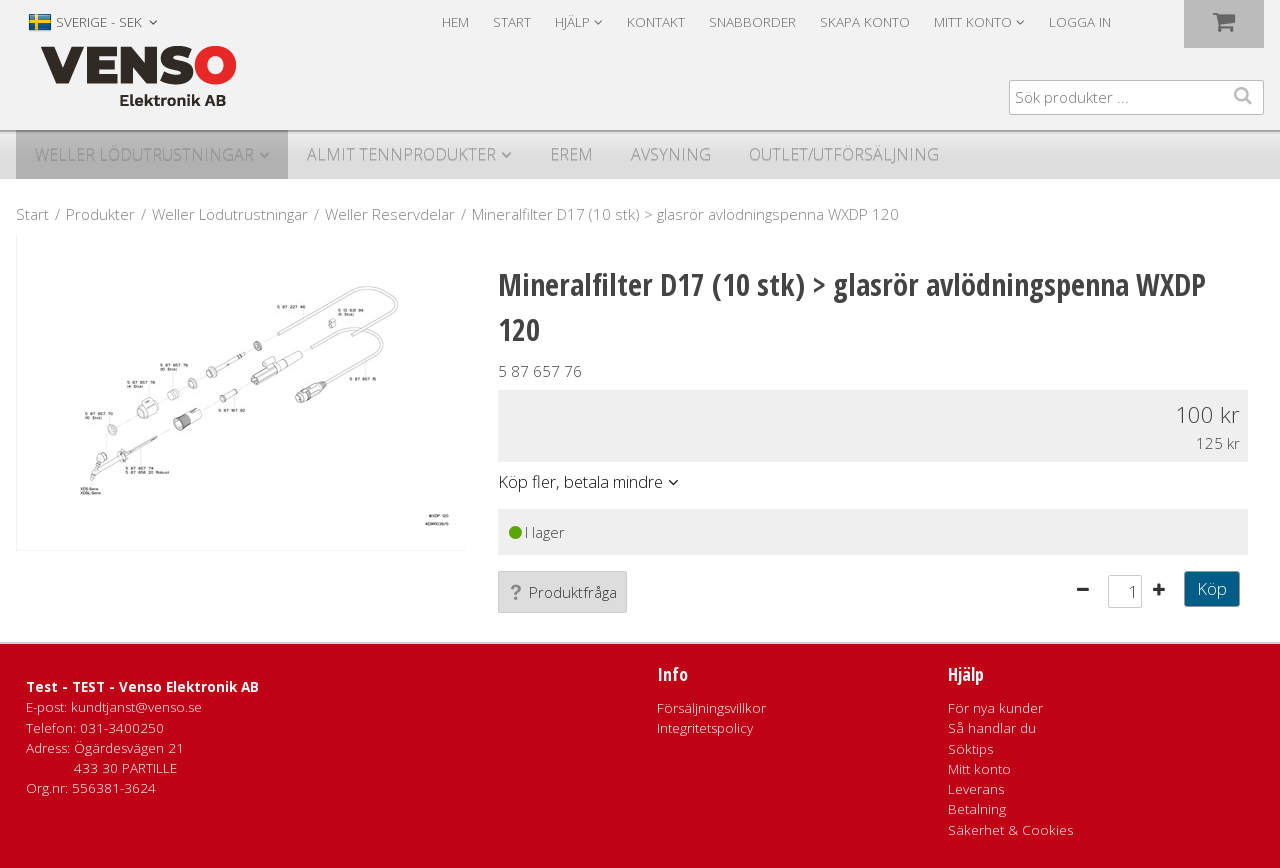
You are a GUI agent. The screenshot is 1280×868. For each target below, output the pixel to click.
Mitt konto (979, 769)
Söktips (970, 749)
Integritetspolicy (705, 728)
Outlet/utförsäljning (844, 154)
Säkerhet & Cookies (1010, 830)
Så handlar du (992, 728)
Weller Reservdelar (390, 214)
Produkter (100, 214)
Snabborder (752, 22)
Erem (571, 154)
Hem (455, 22)
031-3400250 (122, 728)
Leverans (976, 789)
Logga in (1080, 22)
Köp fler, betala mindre (580, 481)
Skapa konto (865, 22)
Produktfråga (562, 592)
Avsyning (671, 154)
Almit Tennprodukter (401, 154)
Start (512, 22)
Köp (1212, 588)
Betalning (977, 809)
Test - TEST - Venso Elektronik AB (142, 687)
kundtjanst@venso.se (136, 707)
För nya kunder (995, 708)
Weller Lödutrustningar (144, 154)
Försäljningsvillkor (711, 708)
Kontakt (656, 22)
